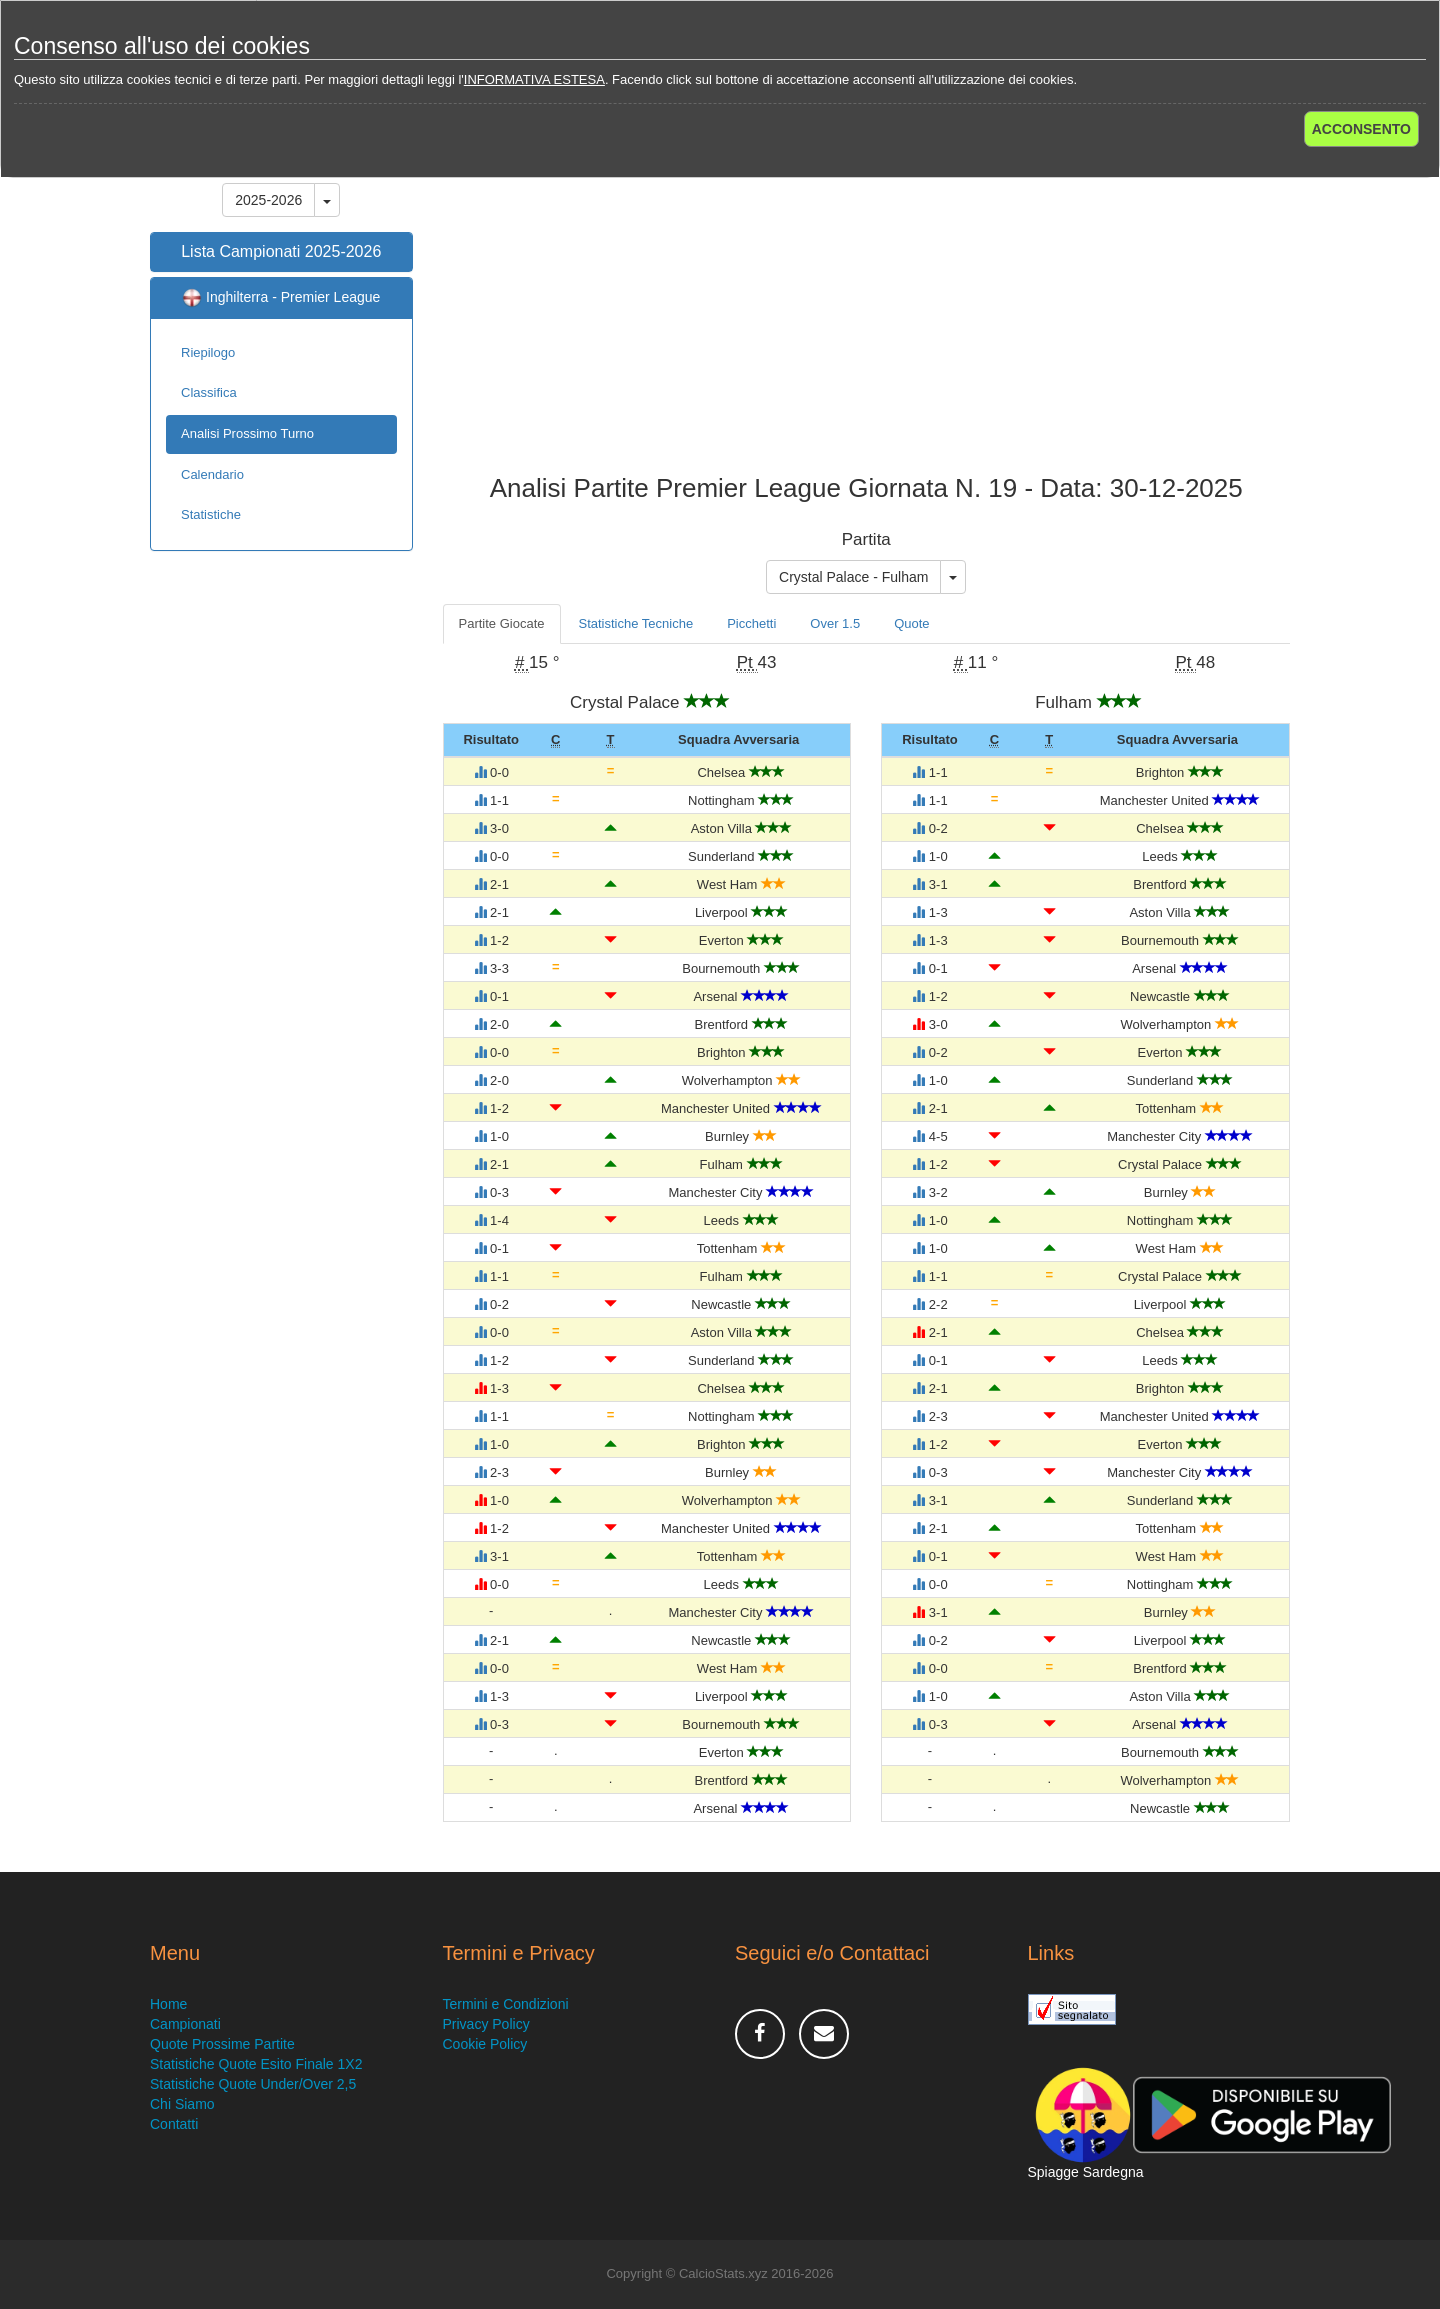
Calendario (212, 474)
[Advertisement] (867, 314)
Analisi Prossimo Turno (247, 433)
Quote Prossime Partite (222, 2044)
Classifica (209, 392)
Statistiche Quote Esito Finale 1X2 (256, 2064)
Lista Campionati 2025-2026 (281, 251)
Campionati (185, 2024)
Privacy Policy (486, 2024)
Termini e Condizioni (506, 2004)
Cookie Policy (485, 2044)
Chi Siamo (182, 2104)
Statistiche (211, 514)
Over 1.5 (835, 623)
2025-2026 (268, 200)
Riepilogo (208, 352)
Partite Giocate (502, 623)
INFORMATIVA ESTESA (534, 79)
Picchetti (751, 623)
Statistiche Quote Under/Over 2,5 (253, 2084)
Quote (911, 623)
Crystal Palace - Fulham (853, 577)
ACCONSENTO (1361, 129)
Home (168, 2004)
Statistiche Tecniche (636, 623)
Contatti (174, 2124)
